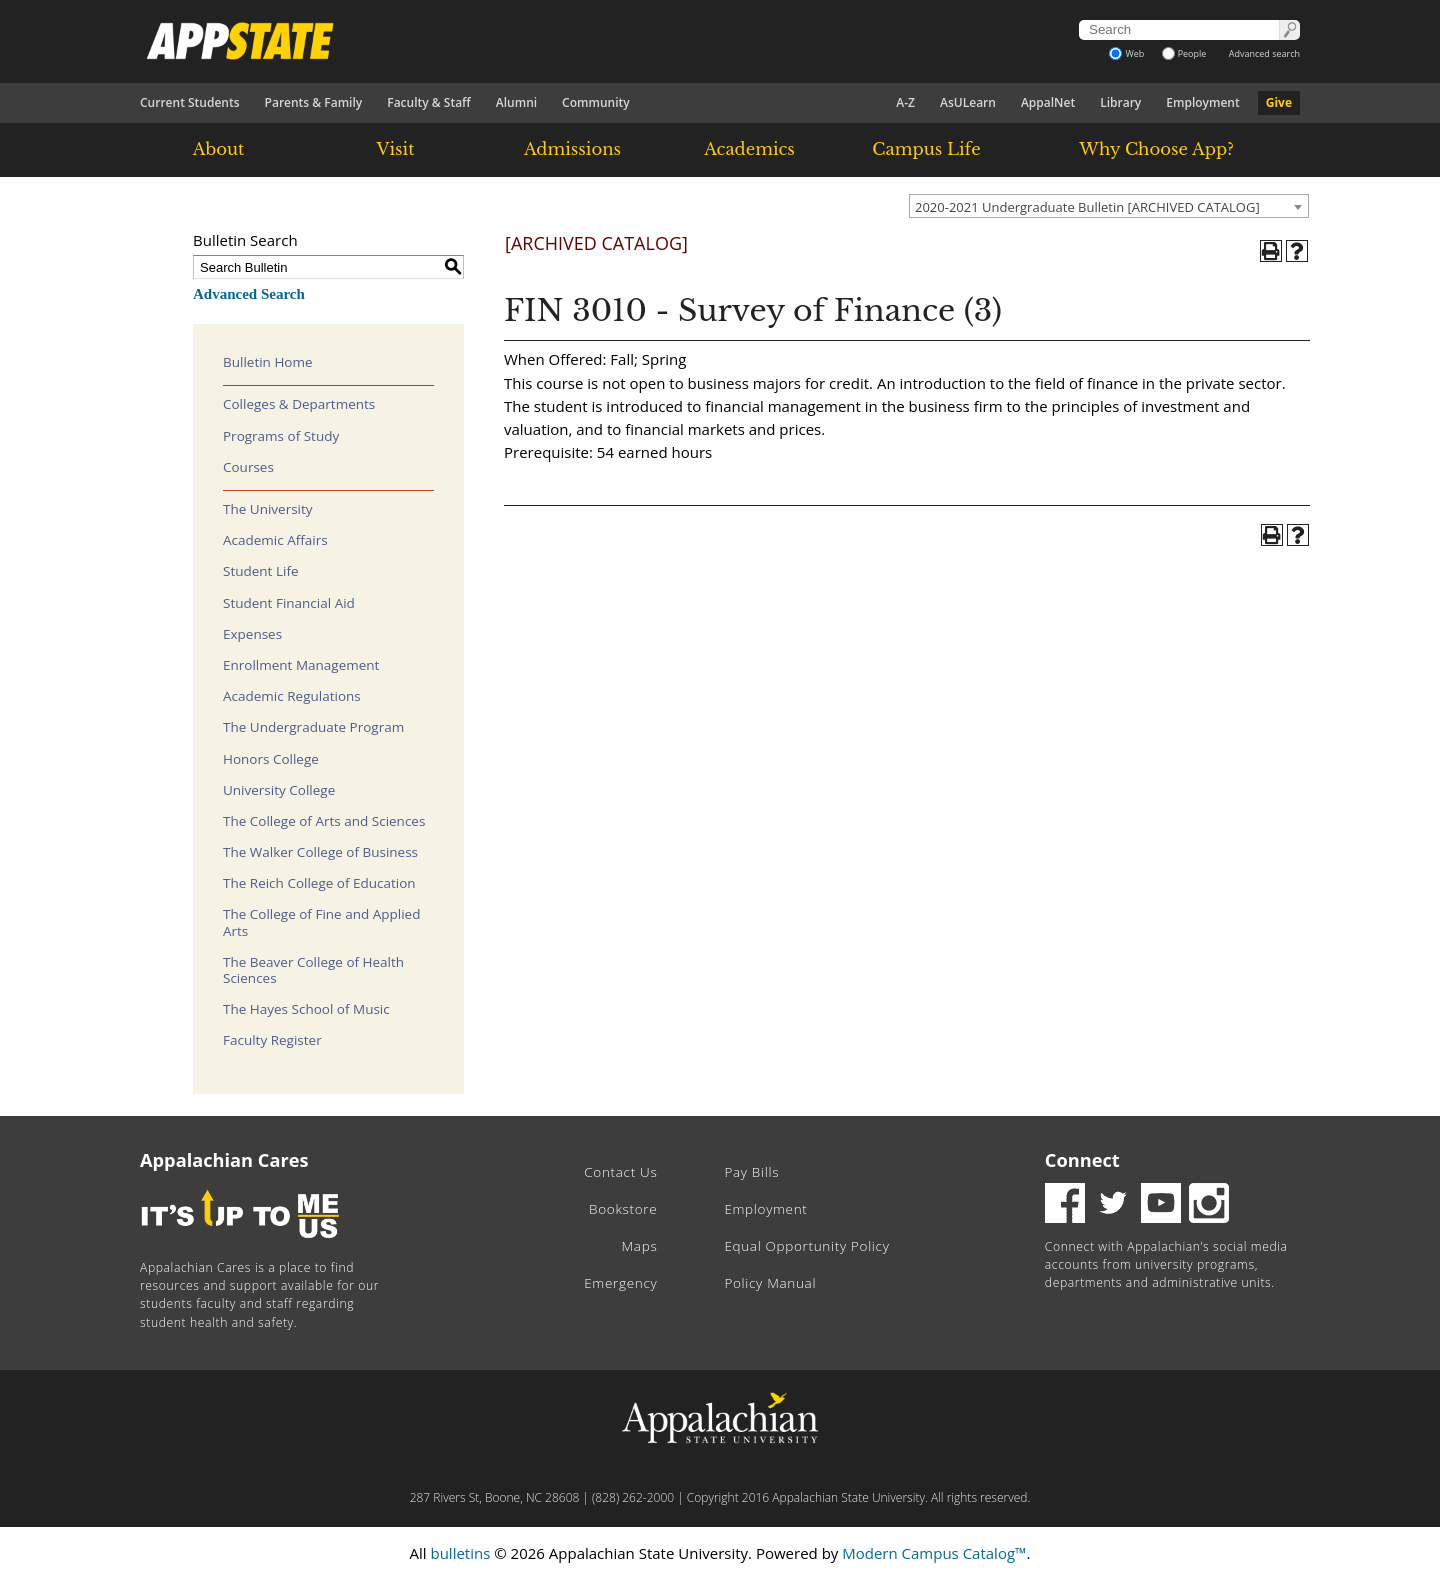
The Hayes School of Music (306, 1009)
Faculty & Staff (429, 102)
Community (596, 102)
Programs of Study (281, 436)
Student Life (261, 571)
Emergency (620, 1283)
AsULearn (968, 102)
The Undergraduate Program (313, 727)
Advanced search (1264, 53)
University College (279, 790)
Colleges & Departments (299, 404)
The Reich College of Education (319, 883)
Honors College (271, 759)
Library (1120, 102)
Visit (396, 149)
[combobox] (1109, 206)
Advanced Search (249, 294)
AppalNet (1048, 102)
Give (1279, 102)
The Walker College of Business (320, 852)
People (1184, 53)
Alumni (516, 102)
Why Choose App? (1156, 149)
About (219, 149)
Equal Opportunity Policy (806, 1246)
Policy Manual (770, 1283)
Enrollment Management (301, 665)
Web (1126, 53)
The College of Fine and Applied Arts (321, 922)
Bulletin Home (268, 362)
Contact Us (620, 1172)
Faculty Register (272, 1040)
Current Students (190, 102)
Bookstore (623, 1209)
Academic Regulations (292, 696)
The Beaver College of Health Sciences (313, 970)
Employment (1202, 102)
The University (268, 509)
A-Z (905, 102)
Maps (640, 1246)
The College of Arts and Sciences (324, 821)
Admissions (572, 149)
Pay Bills (751, 1172)
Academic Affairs (275, 540)
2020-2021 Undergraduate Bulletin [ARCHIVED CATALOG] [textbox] (1087, 207)
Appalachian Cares (224, 1160)
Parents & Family (314, 102)
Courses (248, 467)
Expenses (252, 634)
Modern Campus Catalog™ (934, 1553)
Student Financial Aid (289, 603)
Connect (1082, 1160)
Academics (749, 149)
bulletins (460, 1553)
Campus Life (926, 149)
